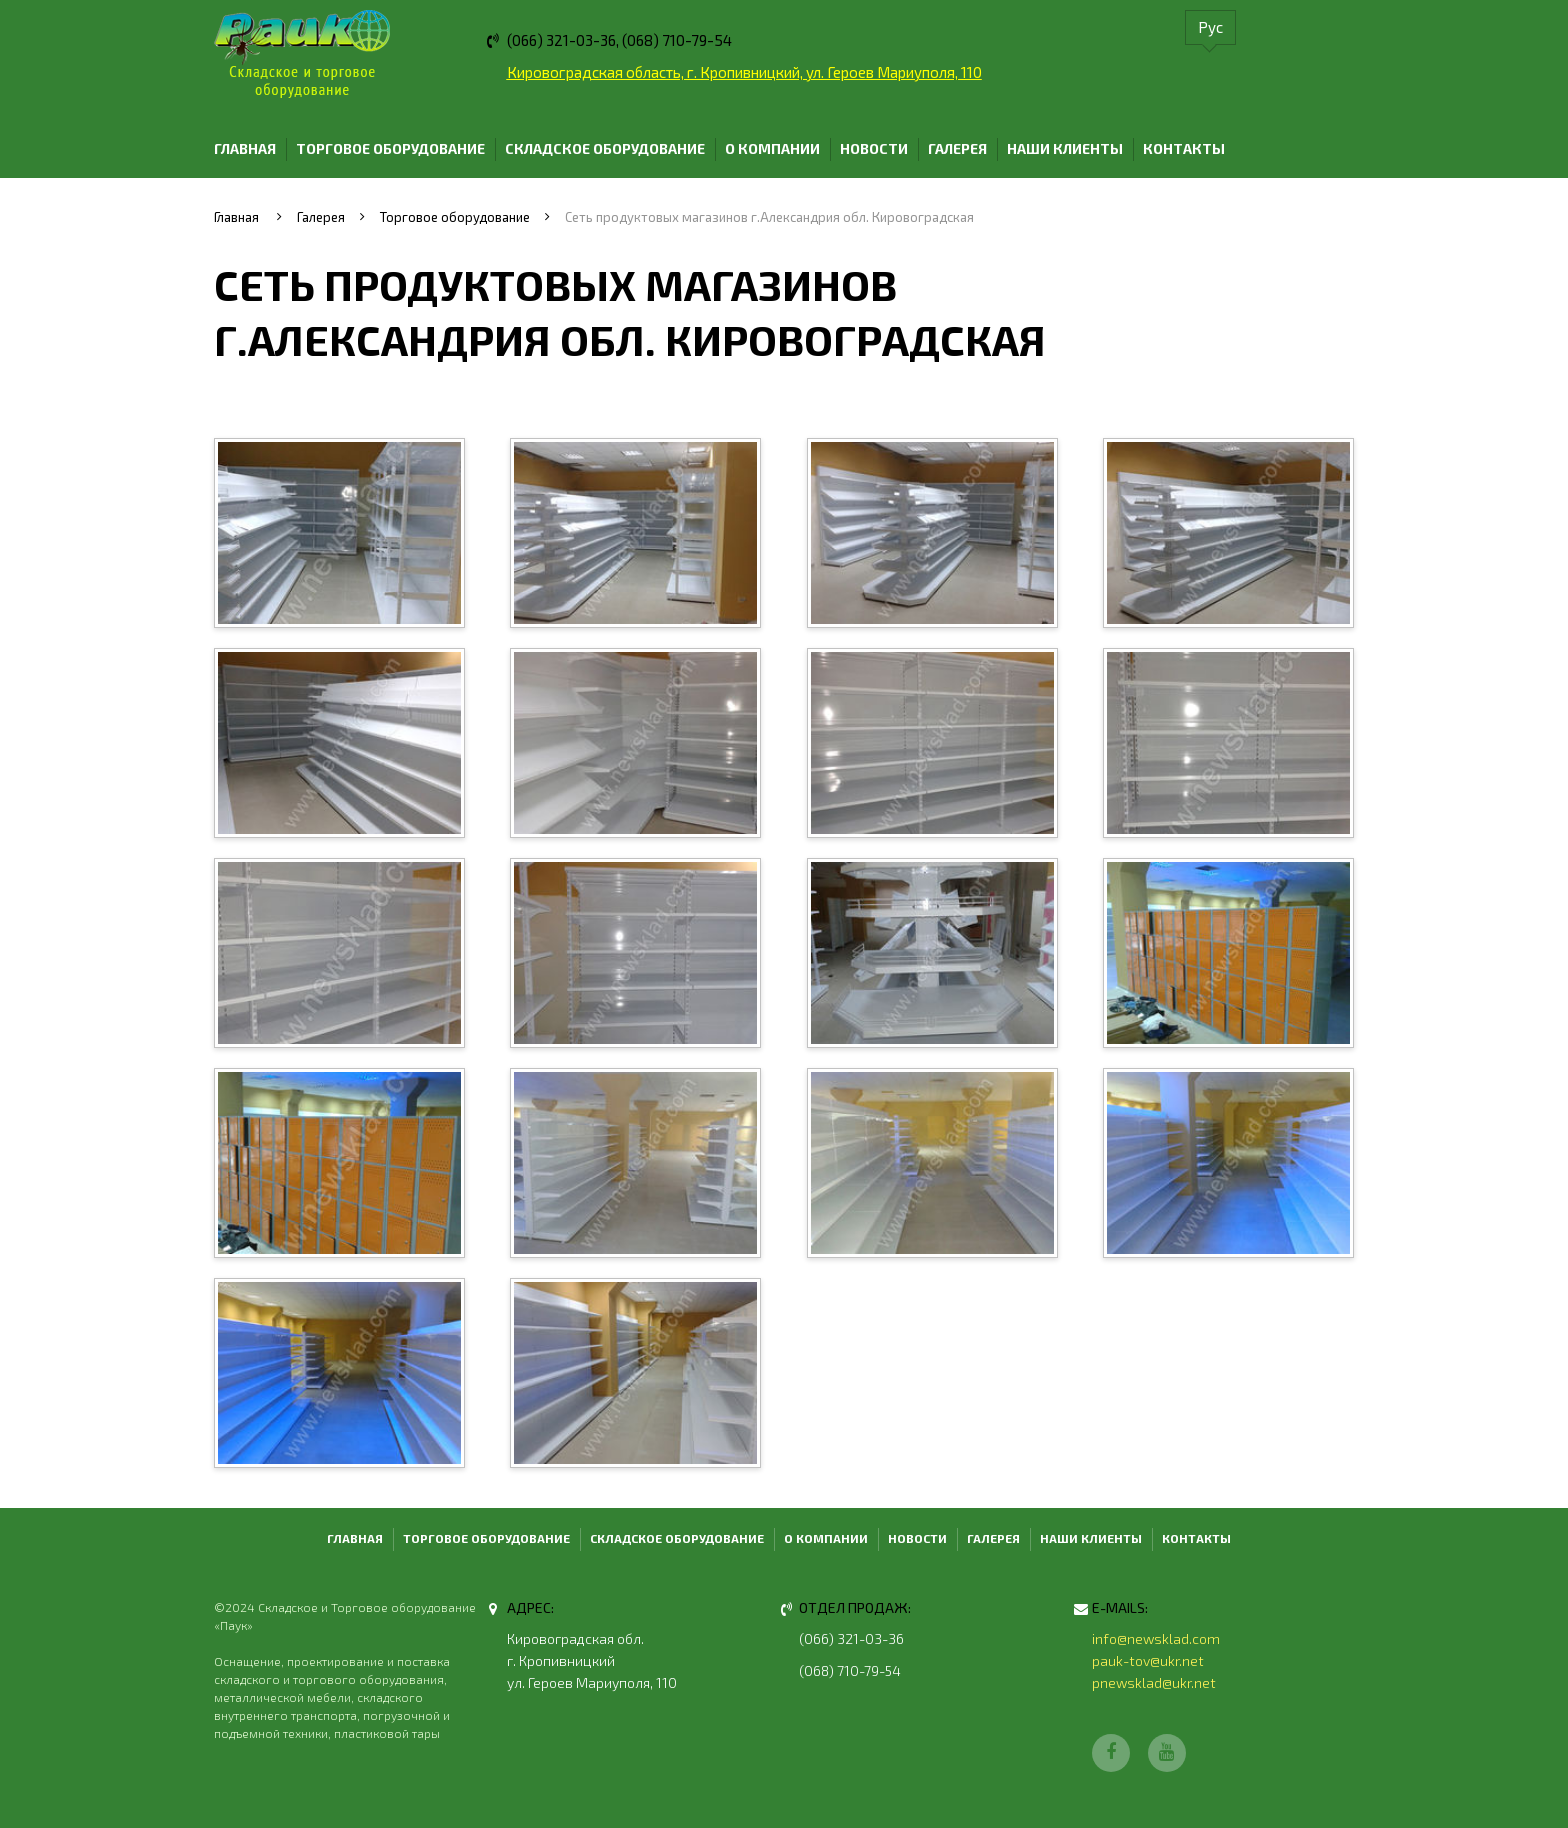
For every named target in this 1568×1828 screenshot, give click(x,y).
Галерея (957, 148)
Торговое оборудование (390, 148)
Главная (245, 148)
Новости (874, 148)
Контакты (1184, 148)
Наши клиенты (1065, 148)
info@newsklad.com (1156, 1638)
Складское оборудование (605, 148)
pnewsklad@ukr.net (1154, 1682)
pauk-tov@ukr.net (1148, 1660)
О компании (772, 148)
